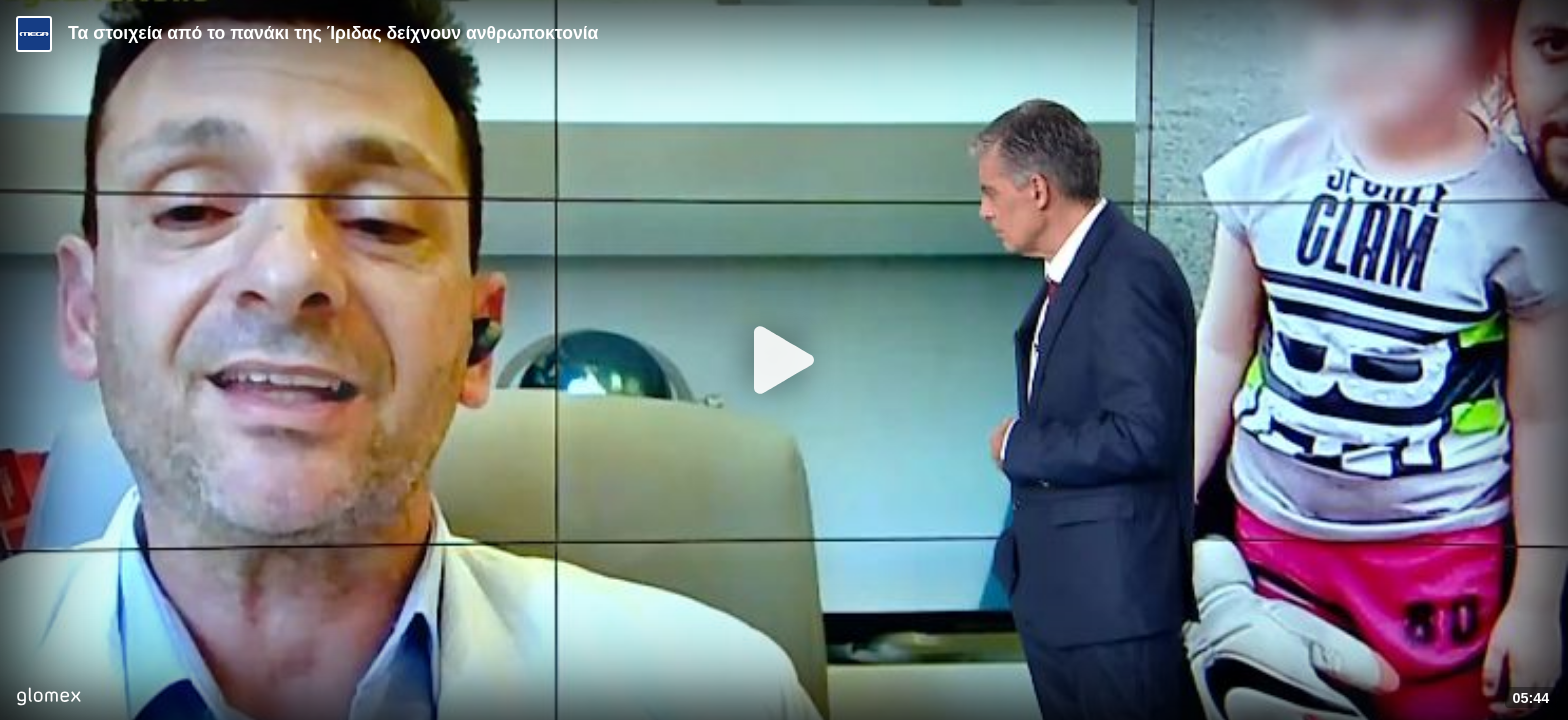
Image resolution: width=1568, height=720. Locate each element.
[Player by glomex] (48, 698)
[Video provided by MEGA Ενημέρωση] (34, 34)
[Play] (784, 360)
